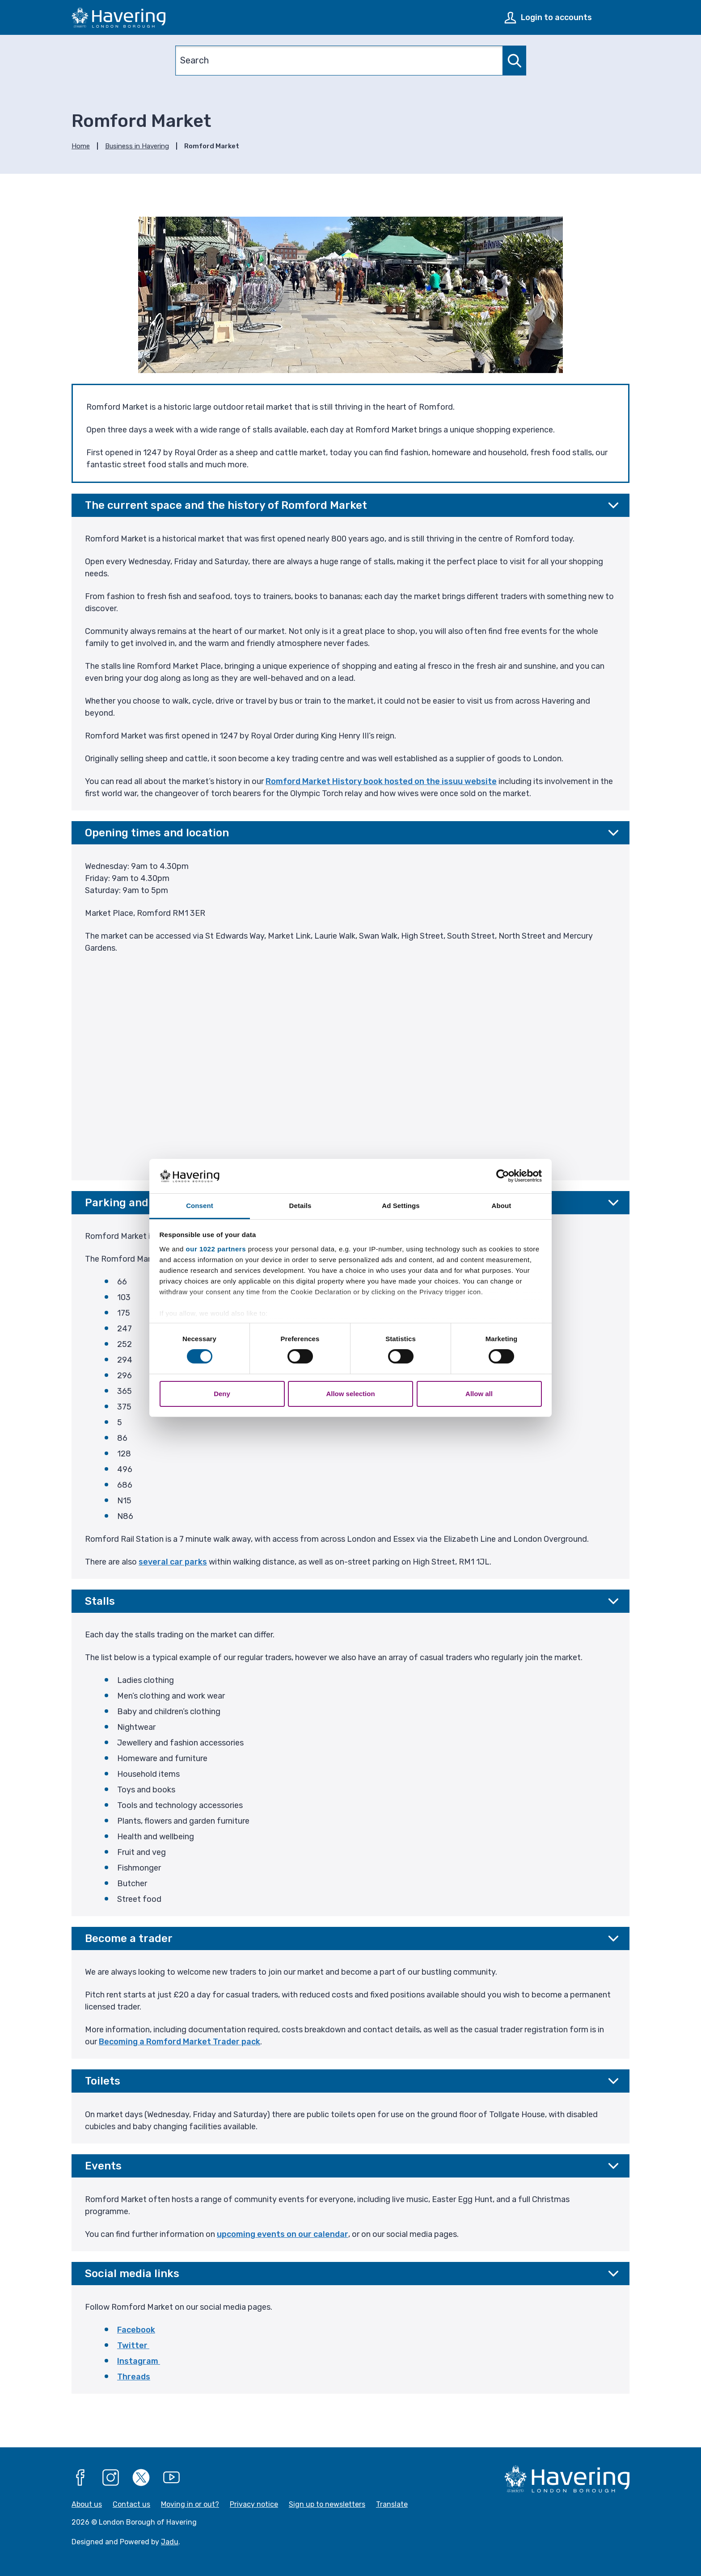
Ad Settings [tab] (400, 1205)
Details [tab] (300, 1205)
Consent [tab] (199, 1205)
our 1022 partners (216, 1249)
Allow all (479, 1393)
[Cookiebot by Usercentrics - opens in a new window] (503, 1176)
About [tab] (501, 1205)
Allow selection (350, 1393)
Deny (222, 1393)
